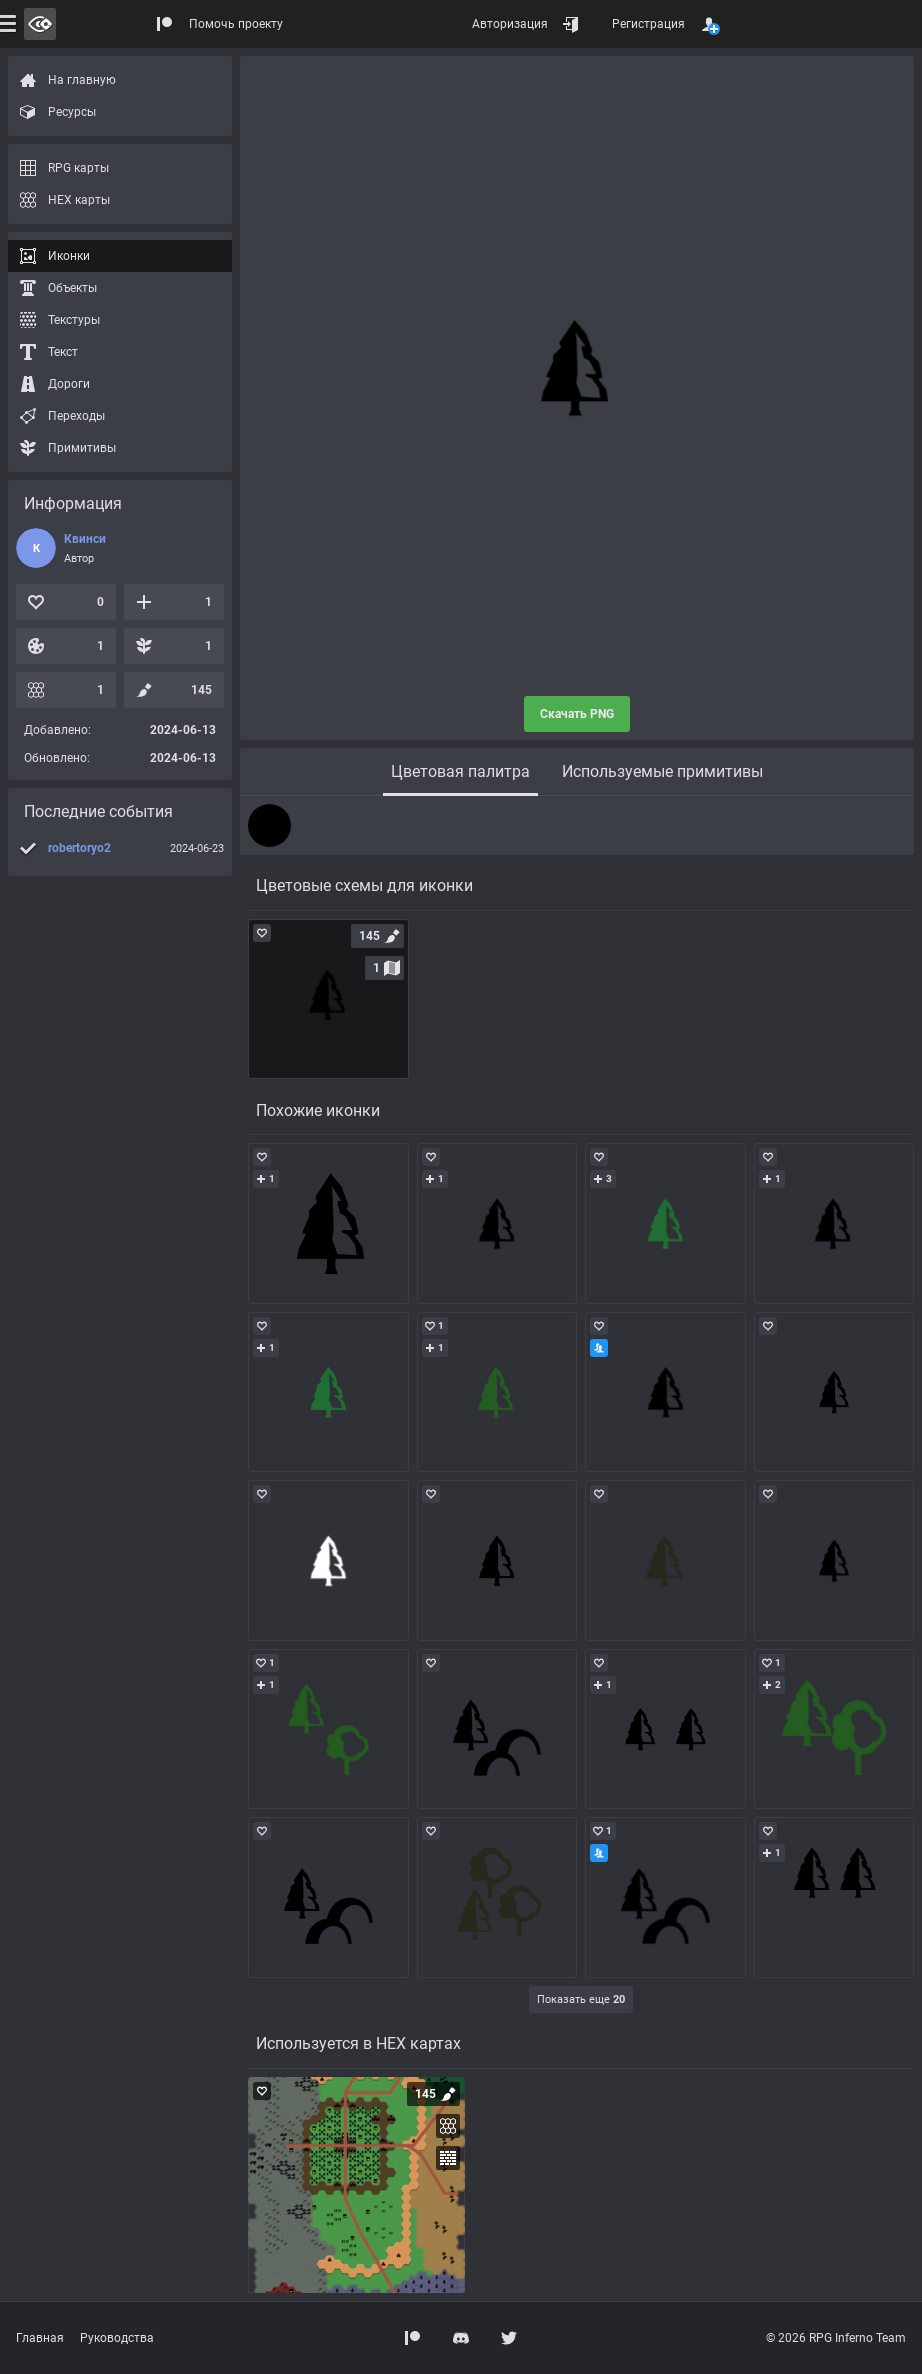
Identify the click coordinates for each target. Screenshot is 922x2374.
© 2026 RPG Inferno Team (836, 2338)
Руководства (117, 2338)
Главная (40, 2338)
